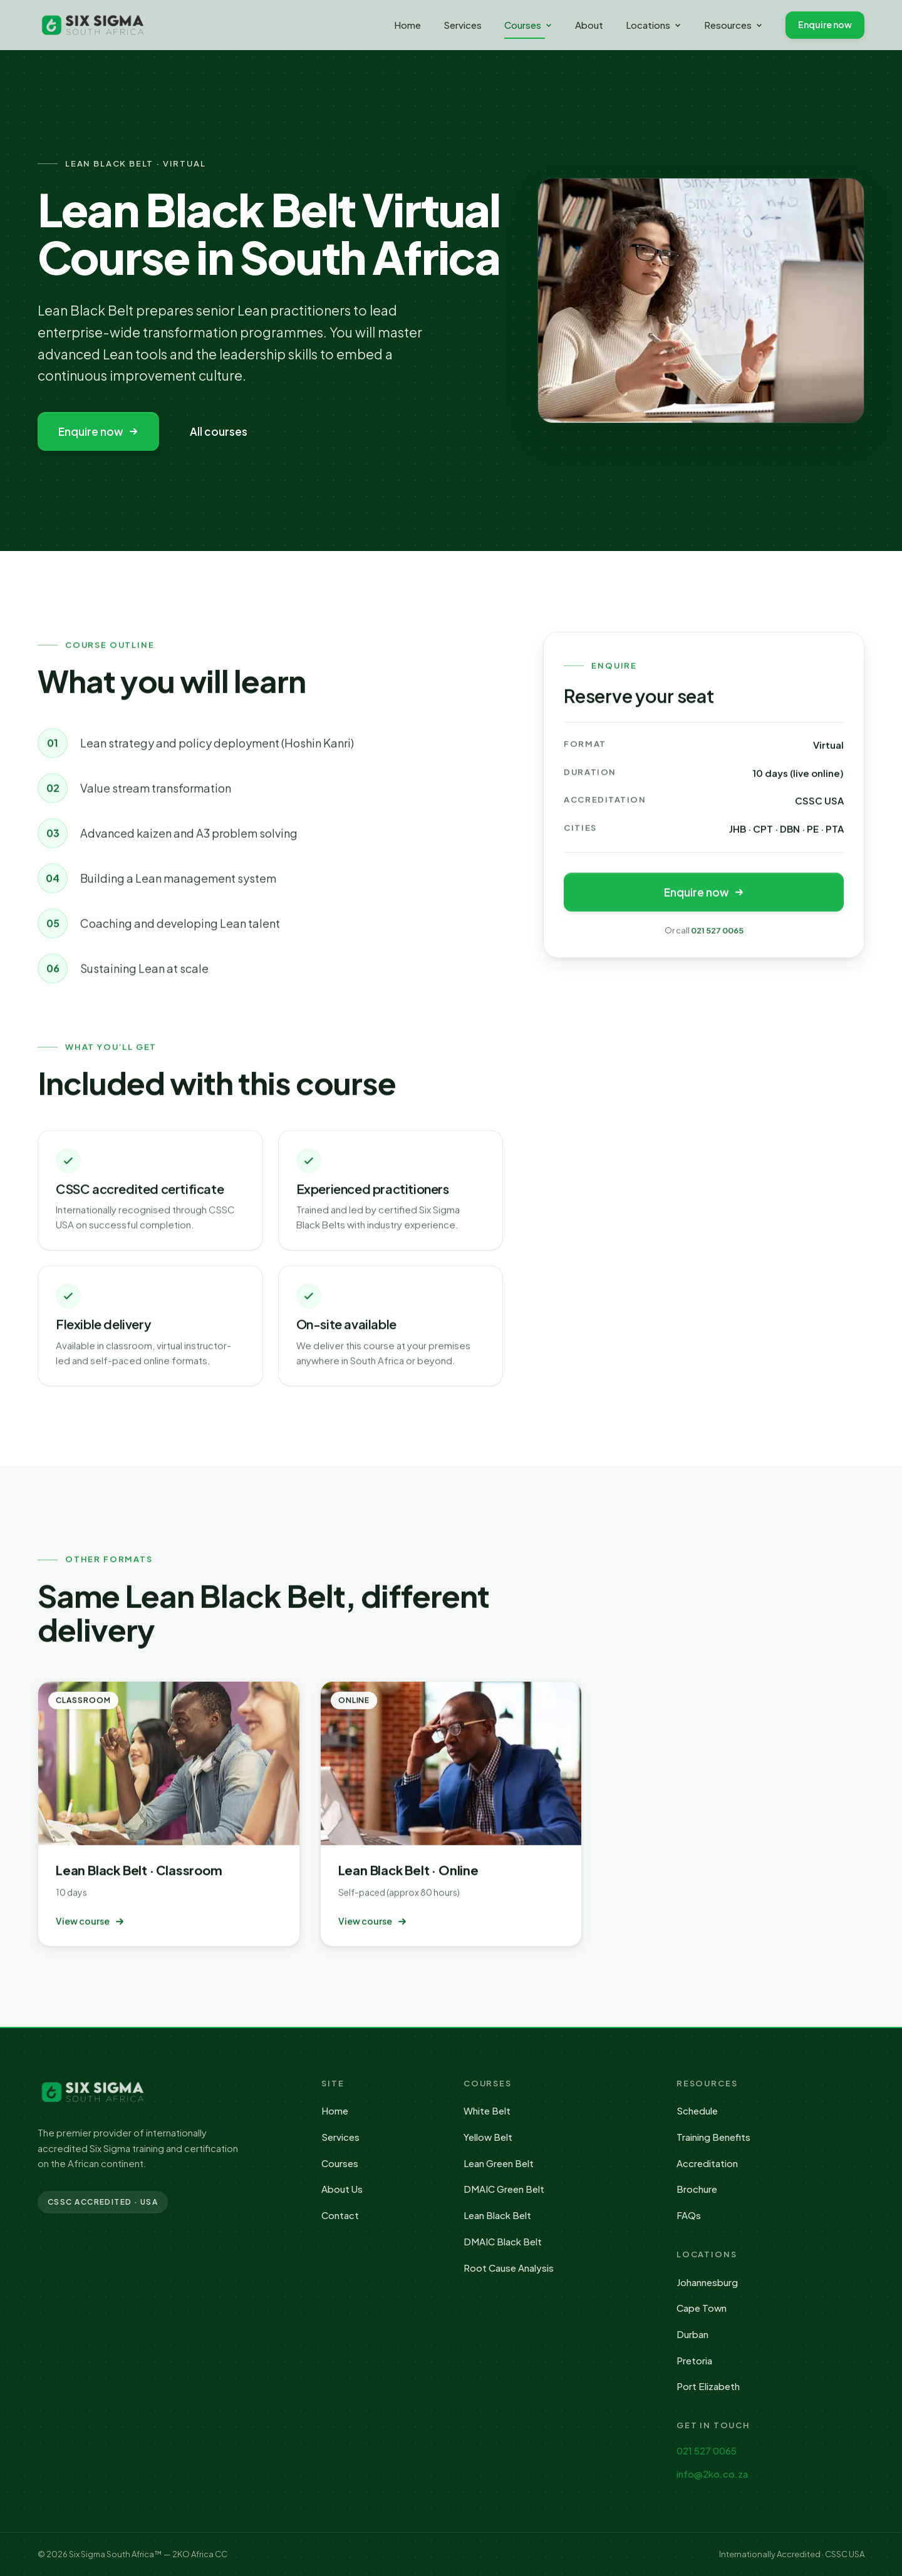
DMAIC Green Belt (504, 2189)
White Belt (487, 2110)
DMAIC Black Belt (503, 2241)
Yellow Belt (488, 2137)
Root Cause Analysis (509, 2268)
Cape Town (701, 2308)
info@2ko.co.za (712, 2474)
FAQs (688, 2215)
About (589, 25)
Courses (528, 28)
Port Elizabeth (708, 2386)
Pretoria (694, 2360)
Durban (692, 2334)
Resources (733, 25)
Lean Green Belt (499, 2163)
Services (462, 25)
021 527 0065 (717, 932)
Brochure (696, 2189)
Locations (654, 25)
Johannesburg (707, 2282)
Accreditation (707, 2163)
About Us (342, 2189)
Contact (340, 2215)
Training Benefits (713, 2137)
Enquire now (825, 24)
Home (407, 25)
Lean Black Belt (497, 2215)
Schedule (697, 2110)
